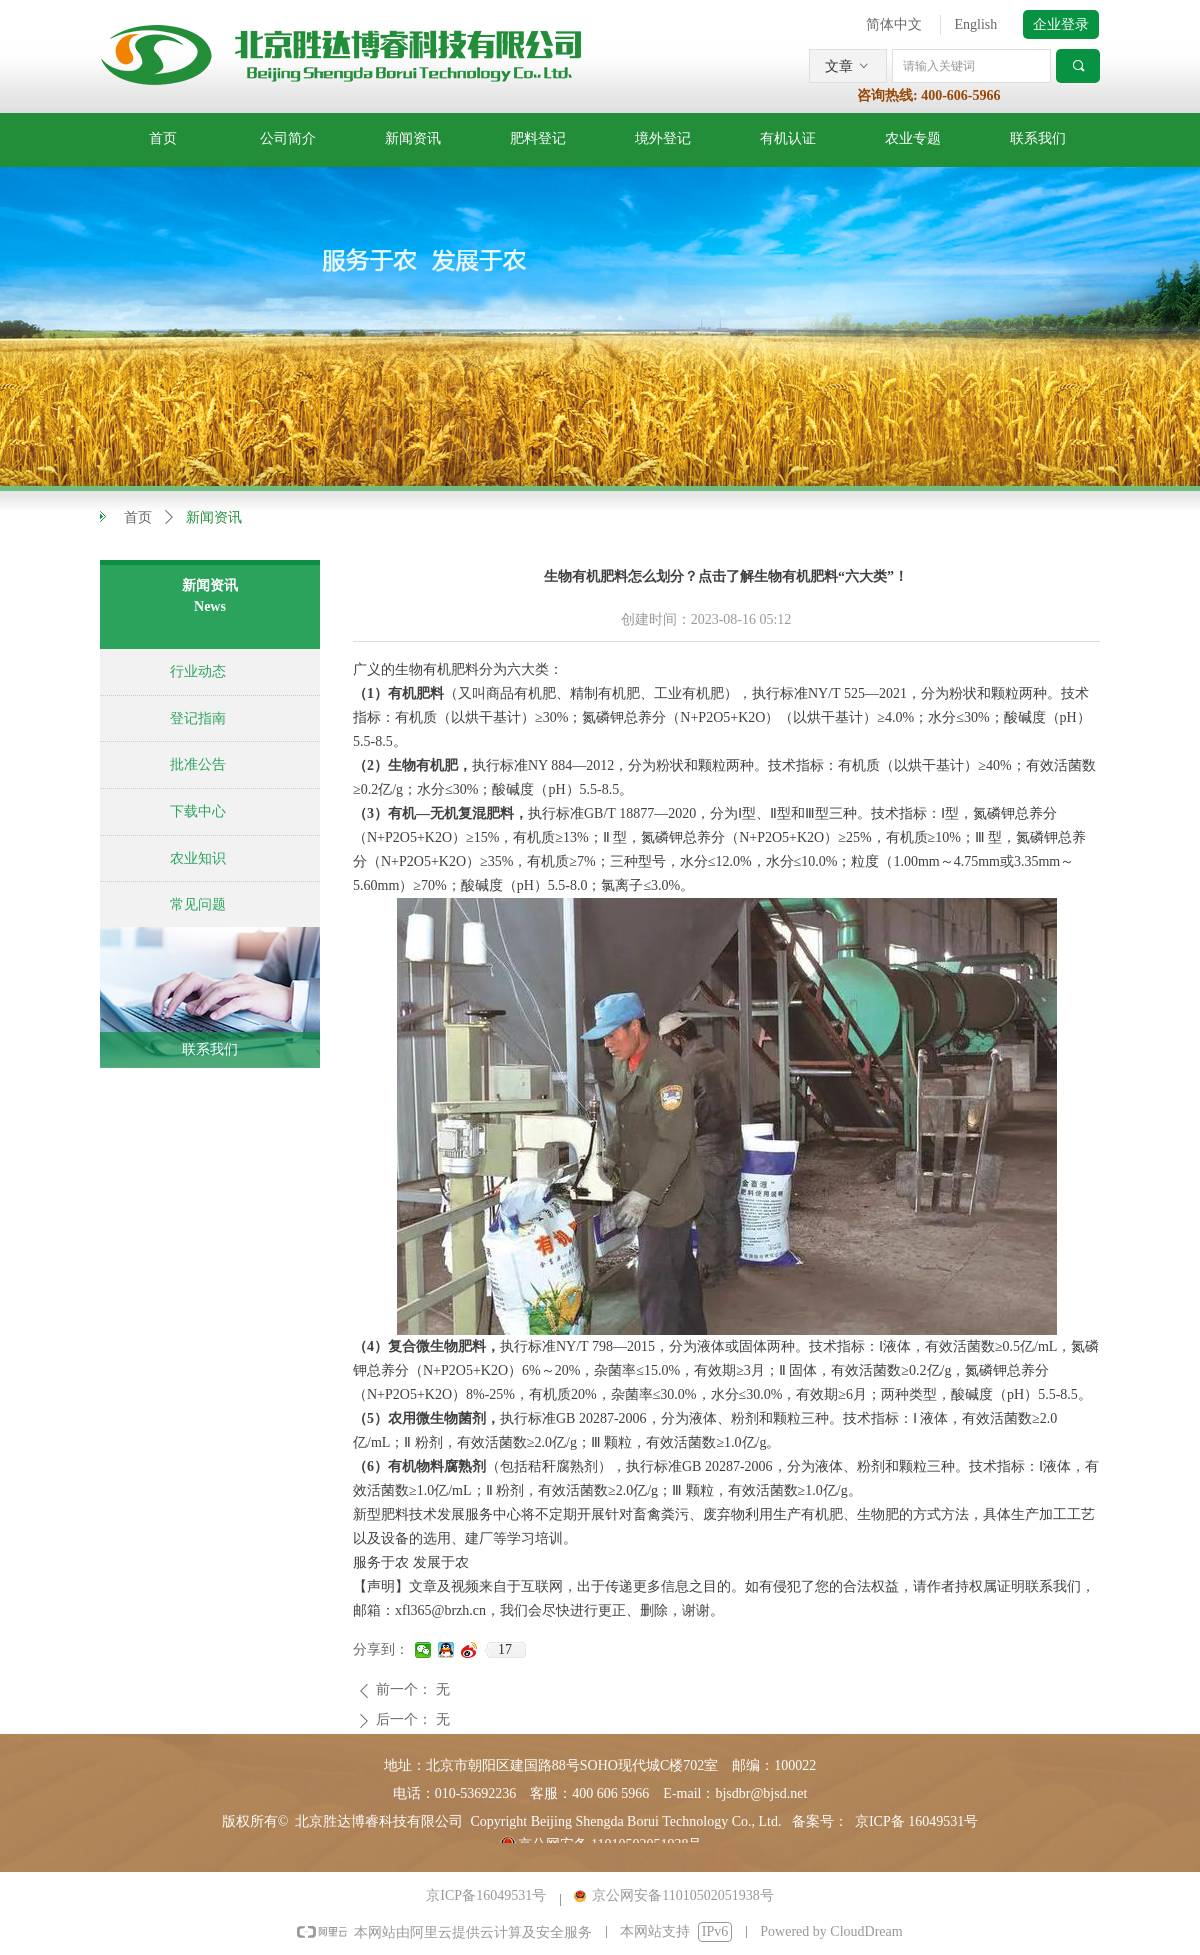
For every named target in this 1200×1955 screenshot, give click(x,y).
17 (505, 1649)
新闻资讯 (214, 517)
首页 (138, 517)
